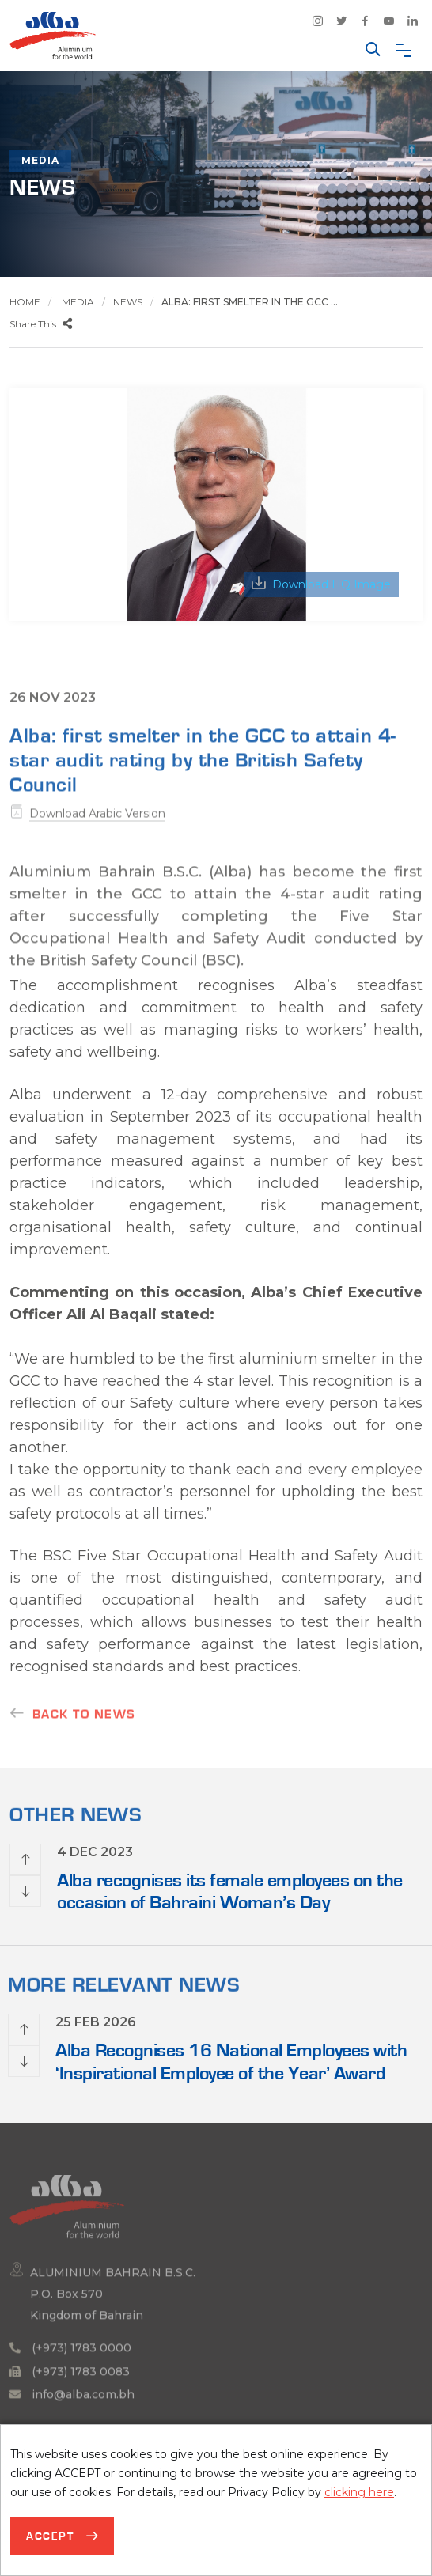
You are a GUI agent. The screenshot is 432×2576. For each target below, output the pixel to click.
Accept (52, 2536)
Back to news (84, 1722)
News (127, 302)
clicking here (359, 2492)
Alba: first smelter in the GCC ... (249, 302)
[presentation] (25, 1859)
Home (24, 302)
